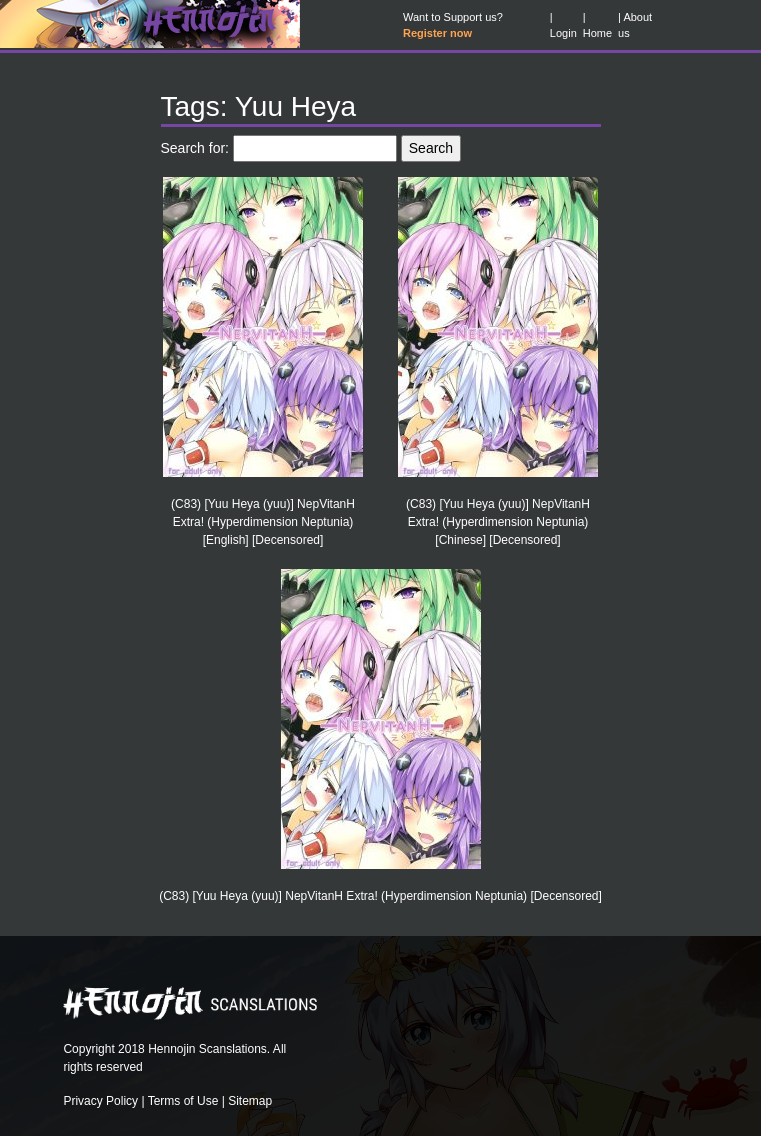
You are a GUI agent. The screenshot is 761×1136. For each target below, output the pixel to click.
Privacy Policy (100, 1101)
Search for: (195, 148)
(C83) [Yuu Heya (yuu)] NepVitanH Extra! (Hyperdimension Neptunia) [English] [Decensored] (263, 522)
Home (597, 33)
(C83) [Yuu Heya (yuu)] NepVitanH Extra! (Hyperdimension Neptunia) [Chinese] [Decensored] (498, 522)
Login (563, 33)
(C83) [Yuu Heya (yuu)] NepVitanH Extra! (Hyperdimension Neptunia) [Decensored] (380, 896)
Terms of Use (183, 1101)
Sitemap (250, 1101)
